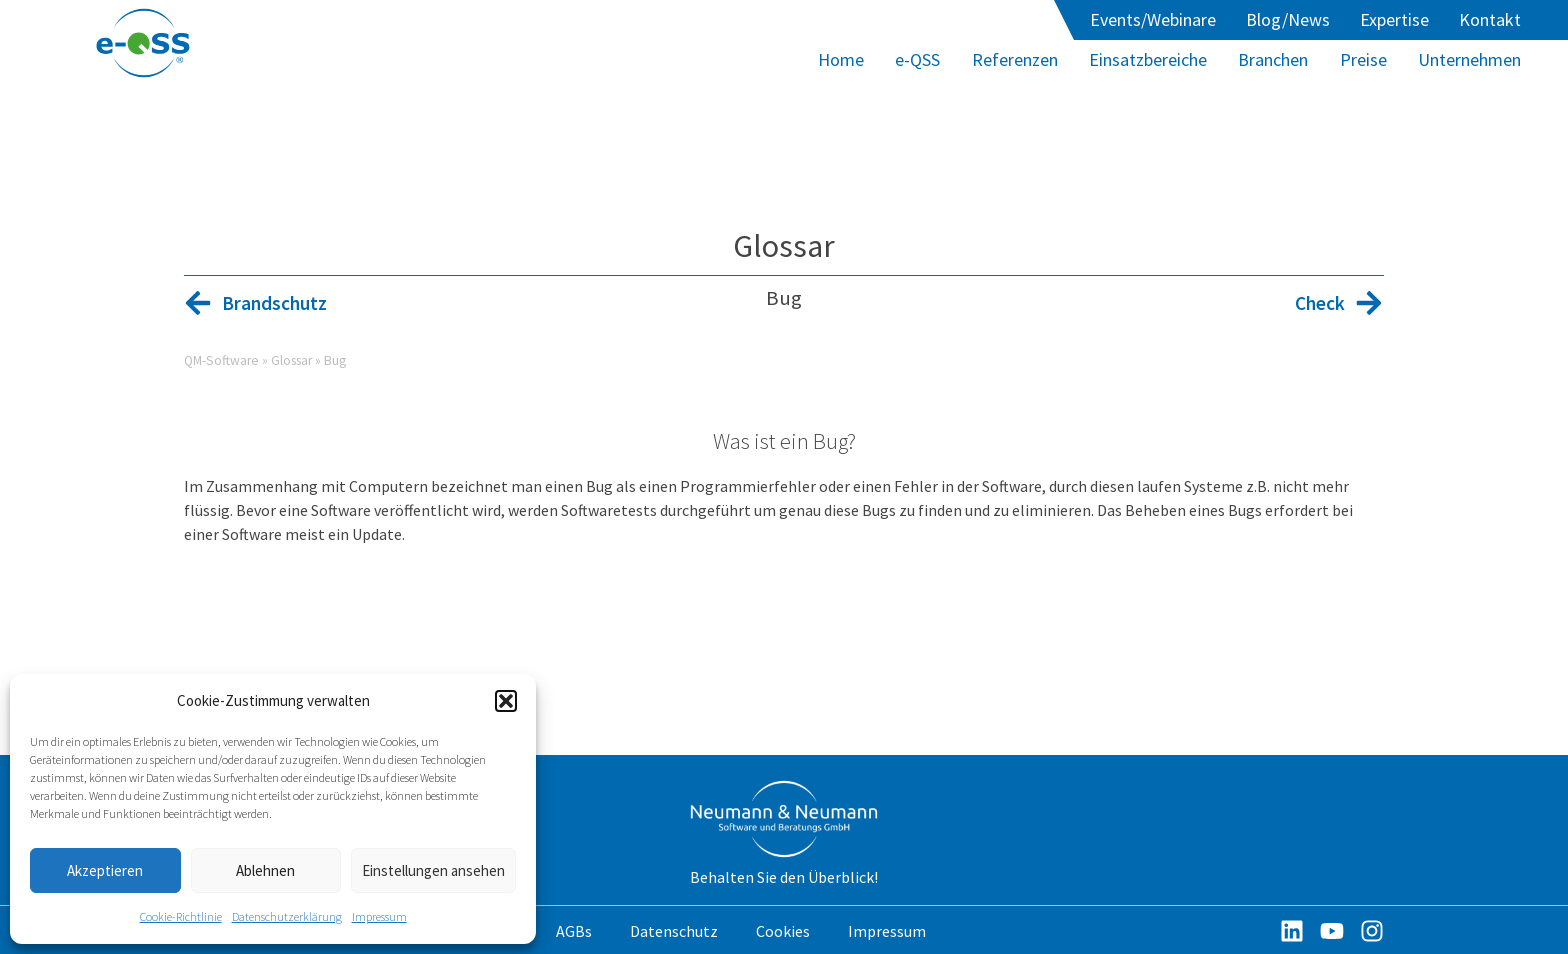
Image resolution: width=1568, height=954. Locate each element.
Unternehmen (1469, 59)
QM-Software (221, 360)
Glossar (784, 246)
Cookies (783, 931)
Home (841, 59)
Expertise (1394, 19)
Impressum (379, 916)
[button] (506, 701)
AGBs (574, 931)
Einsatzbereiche (1148, 59)
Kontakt (1490, 19)
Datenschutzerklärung (287, 916)
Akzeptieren (105, 870)
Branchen (1273, 59)
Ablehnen (265, 870)
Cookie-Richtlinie (181, 916)
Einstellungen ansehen (433, 870)
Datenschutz (674, 931)
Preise (1363, 59)
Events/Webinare (1153, 19)
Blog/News (1288, 19)
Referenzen (1015, 59)
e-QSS (917, 59)
